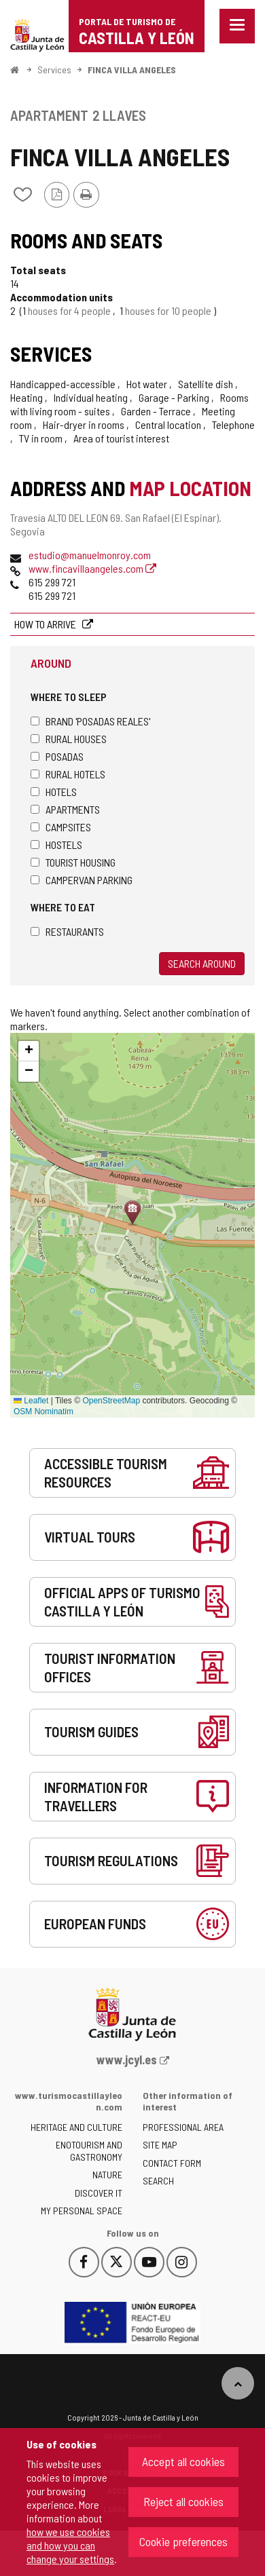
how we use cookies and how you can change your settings (70, 2545)
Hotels (54, 791)
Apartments (65, 809)
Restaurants (67, 931)
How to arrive (46, 624)
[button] (28, 1051)
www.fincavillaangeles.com (92, 568)
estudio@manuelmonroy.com (90, 554)
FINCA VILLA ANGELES (132, 69)
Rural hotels (68, 774)
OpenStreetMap (111, 1400)
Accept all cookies (183, 2461)
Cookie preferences (183, 2541)
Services (54, 69)
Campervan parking (81, 879)
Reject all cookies (183, 2501)
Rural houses (69, 738)
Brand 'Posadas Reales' (90, 721)
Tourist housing (73, 862)
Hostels (56, 844)
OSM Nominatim (43, 1411)
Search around (202, 963)
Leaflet (31, 1400)
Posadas (57, 756)
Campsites (61, 826)
